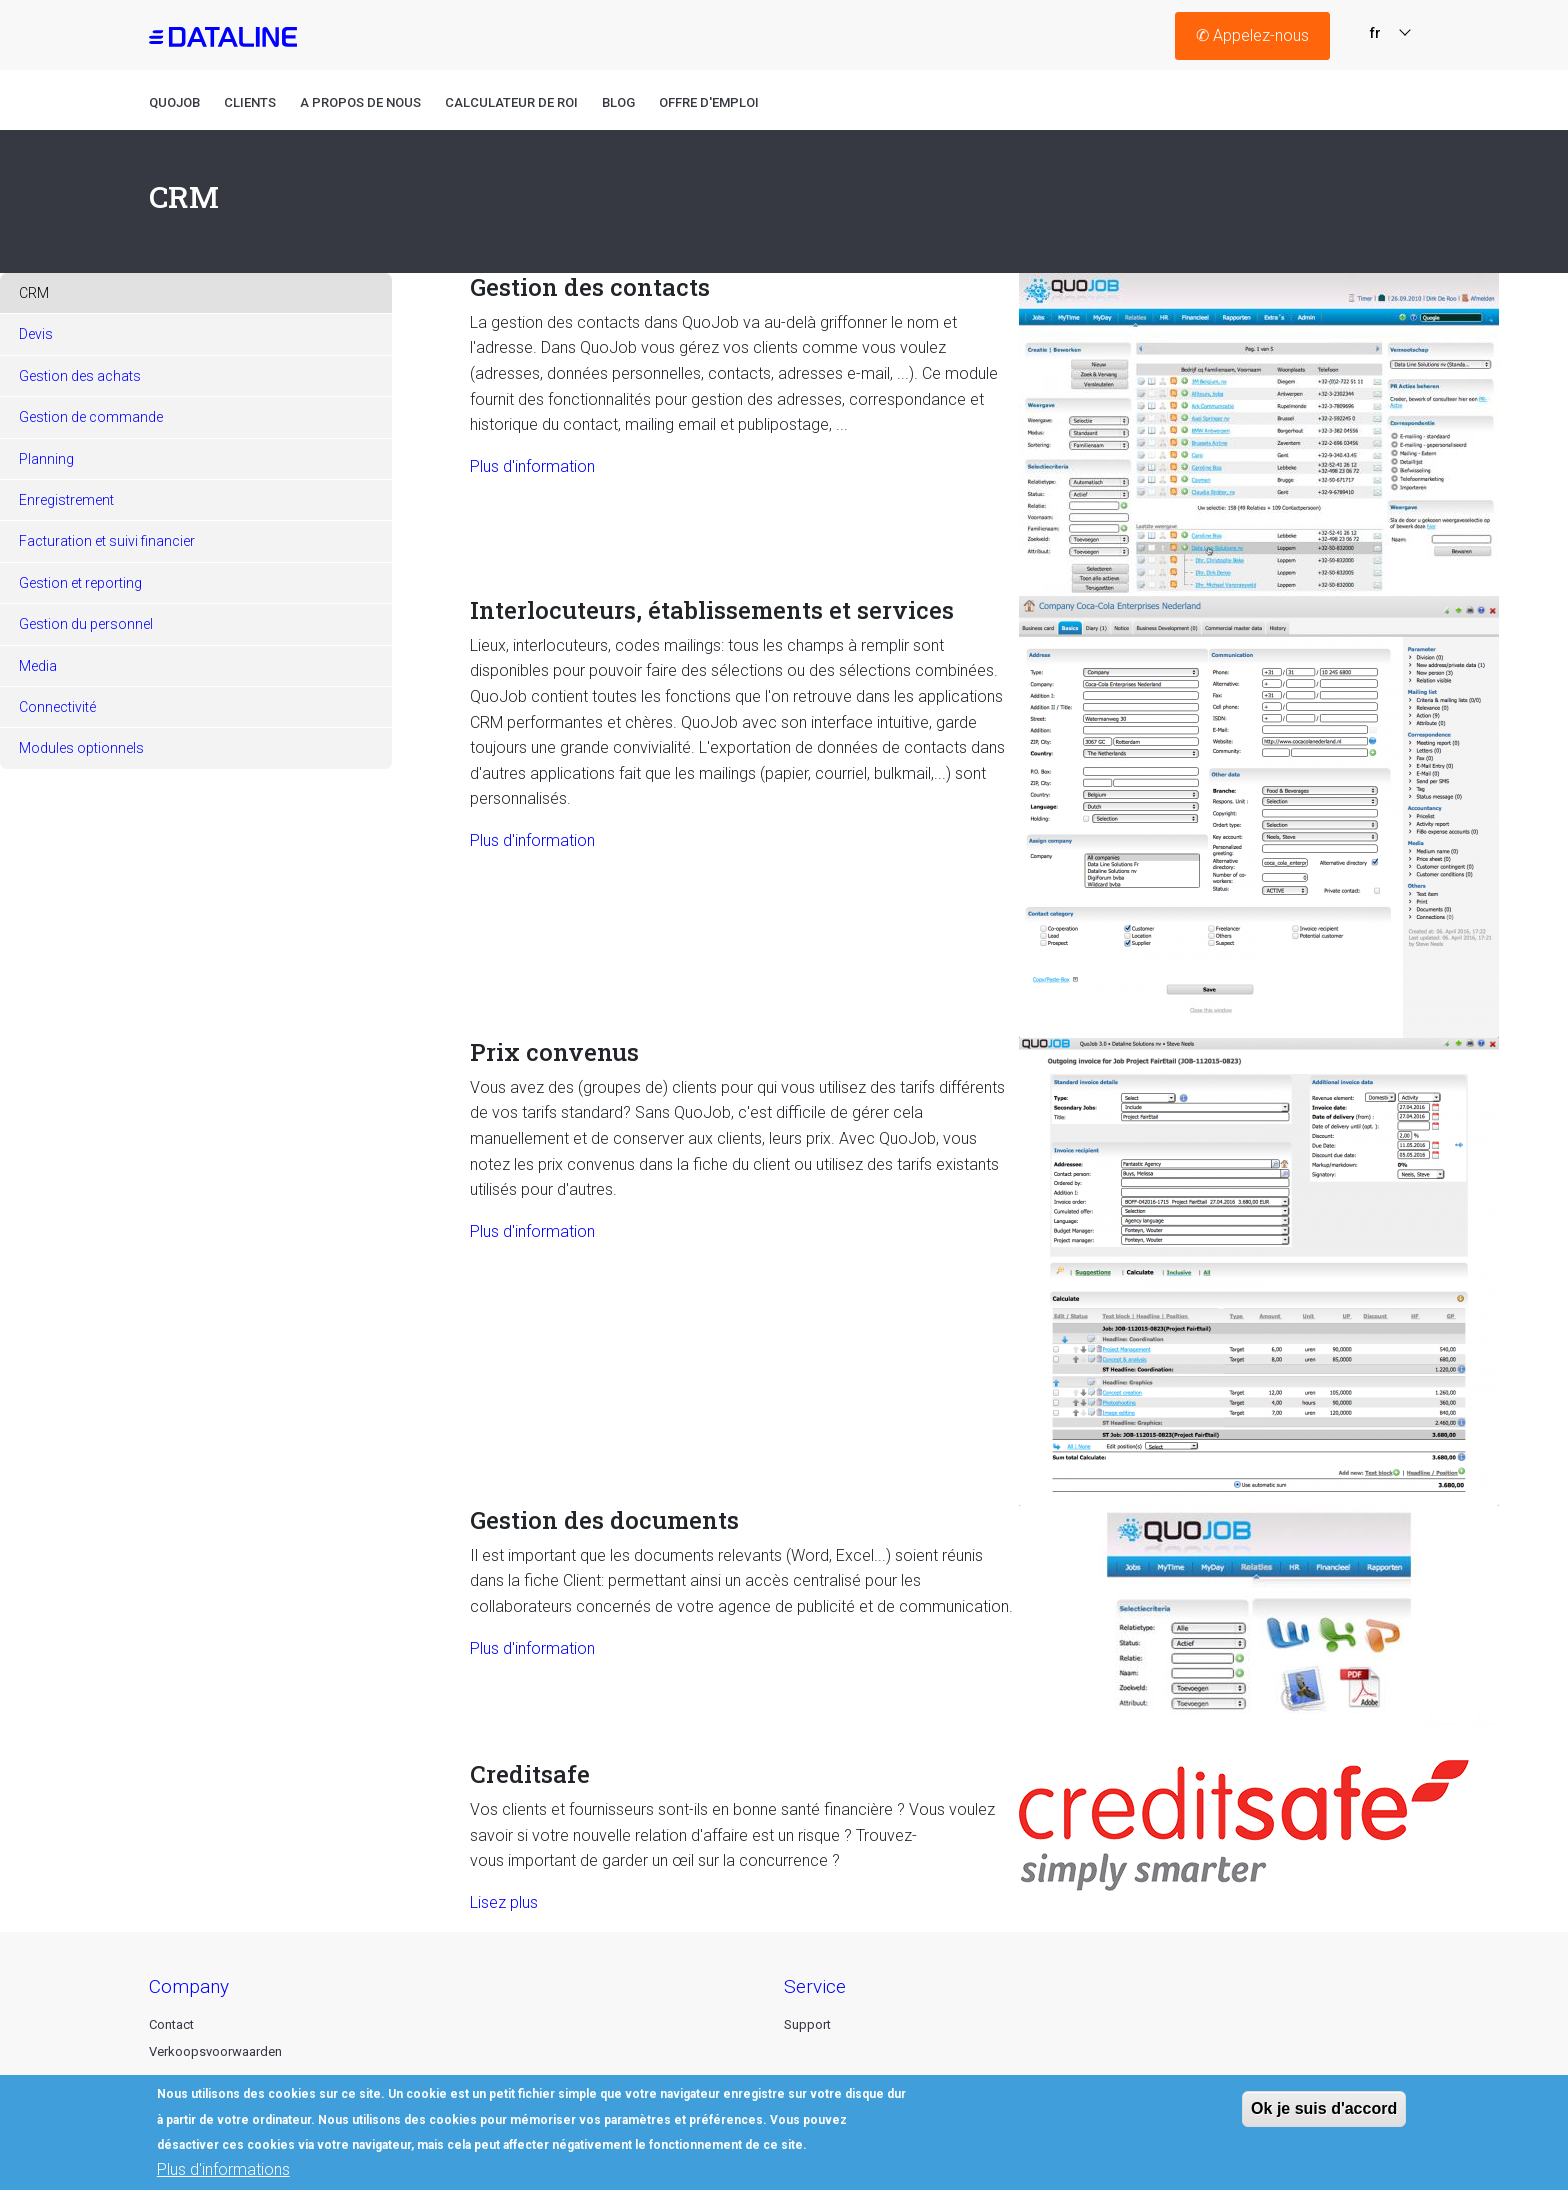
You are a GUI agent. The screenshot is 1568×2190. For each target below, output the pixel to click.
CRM (34, 293)
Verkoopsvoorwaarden (215, 2051)
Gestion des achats (80, 376)
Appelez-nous (1252, 35)
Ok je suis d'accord (1324, 2116)
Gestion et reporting (80, 583)
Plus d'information (532, 466)
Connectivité (57, 707)
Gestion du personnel (86, 624)
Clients (250, 102)
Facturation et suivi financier (107, 541)
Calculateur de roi (511, 102)
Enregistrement (66, 500)
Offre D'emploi (709, 102)
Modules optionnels (81, 748)
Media (38, 666)
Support (807, 2024)
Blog (618, 102)
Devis (36, 334)
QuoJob (174, 102)
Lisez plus (504, 1902)
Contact (171, 2024)
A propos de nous (360, 102)
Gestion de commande (91, 417)
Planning (46, 459)
